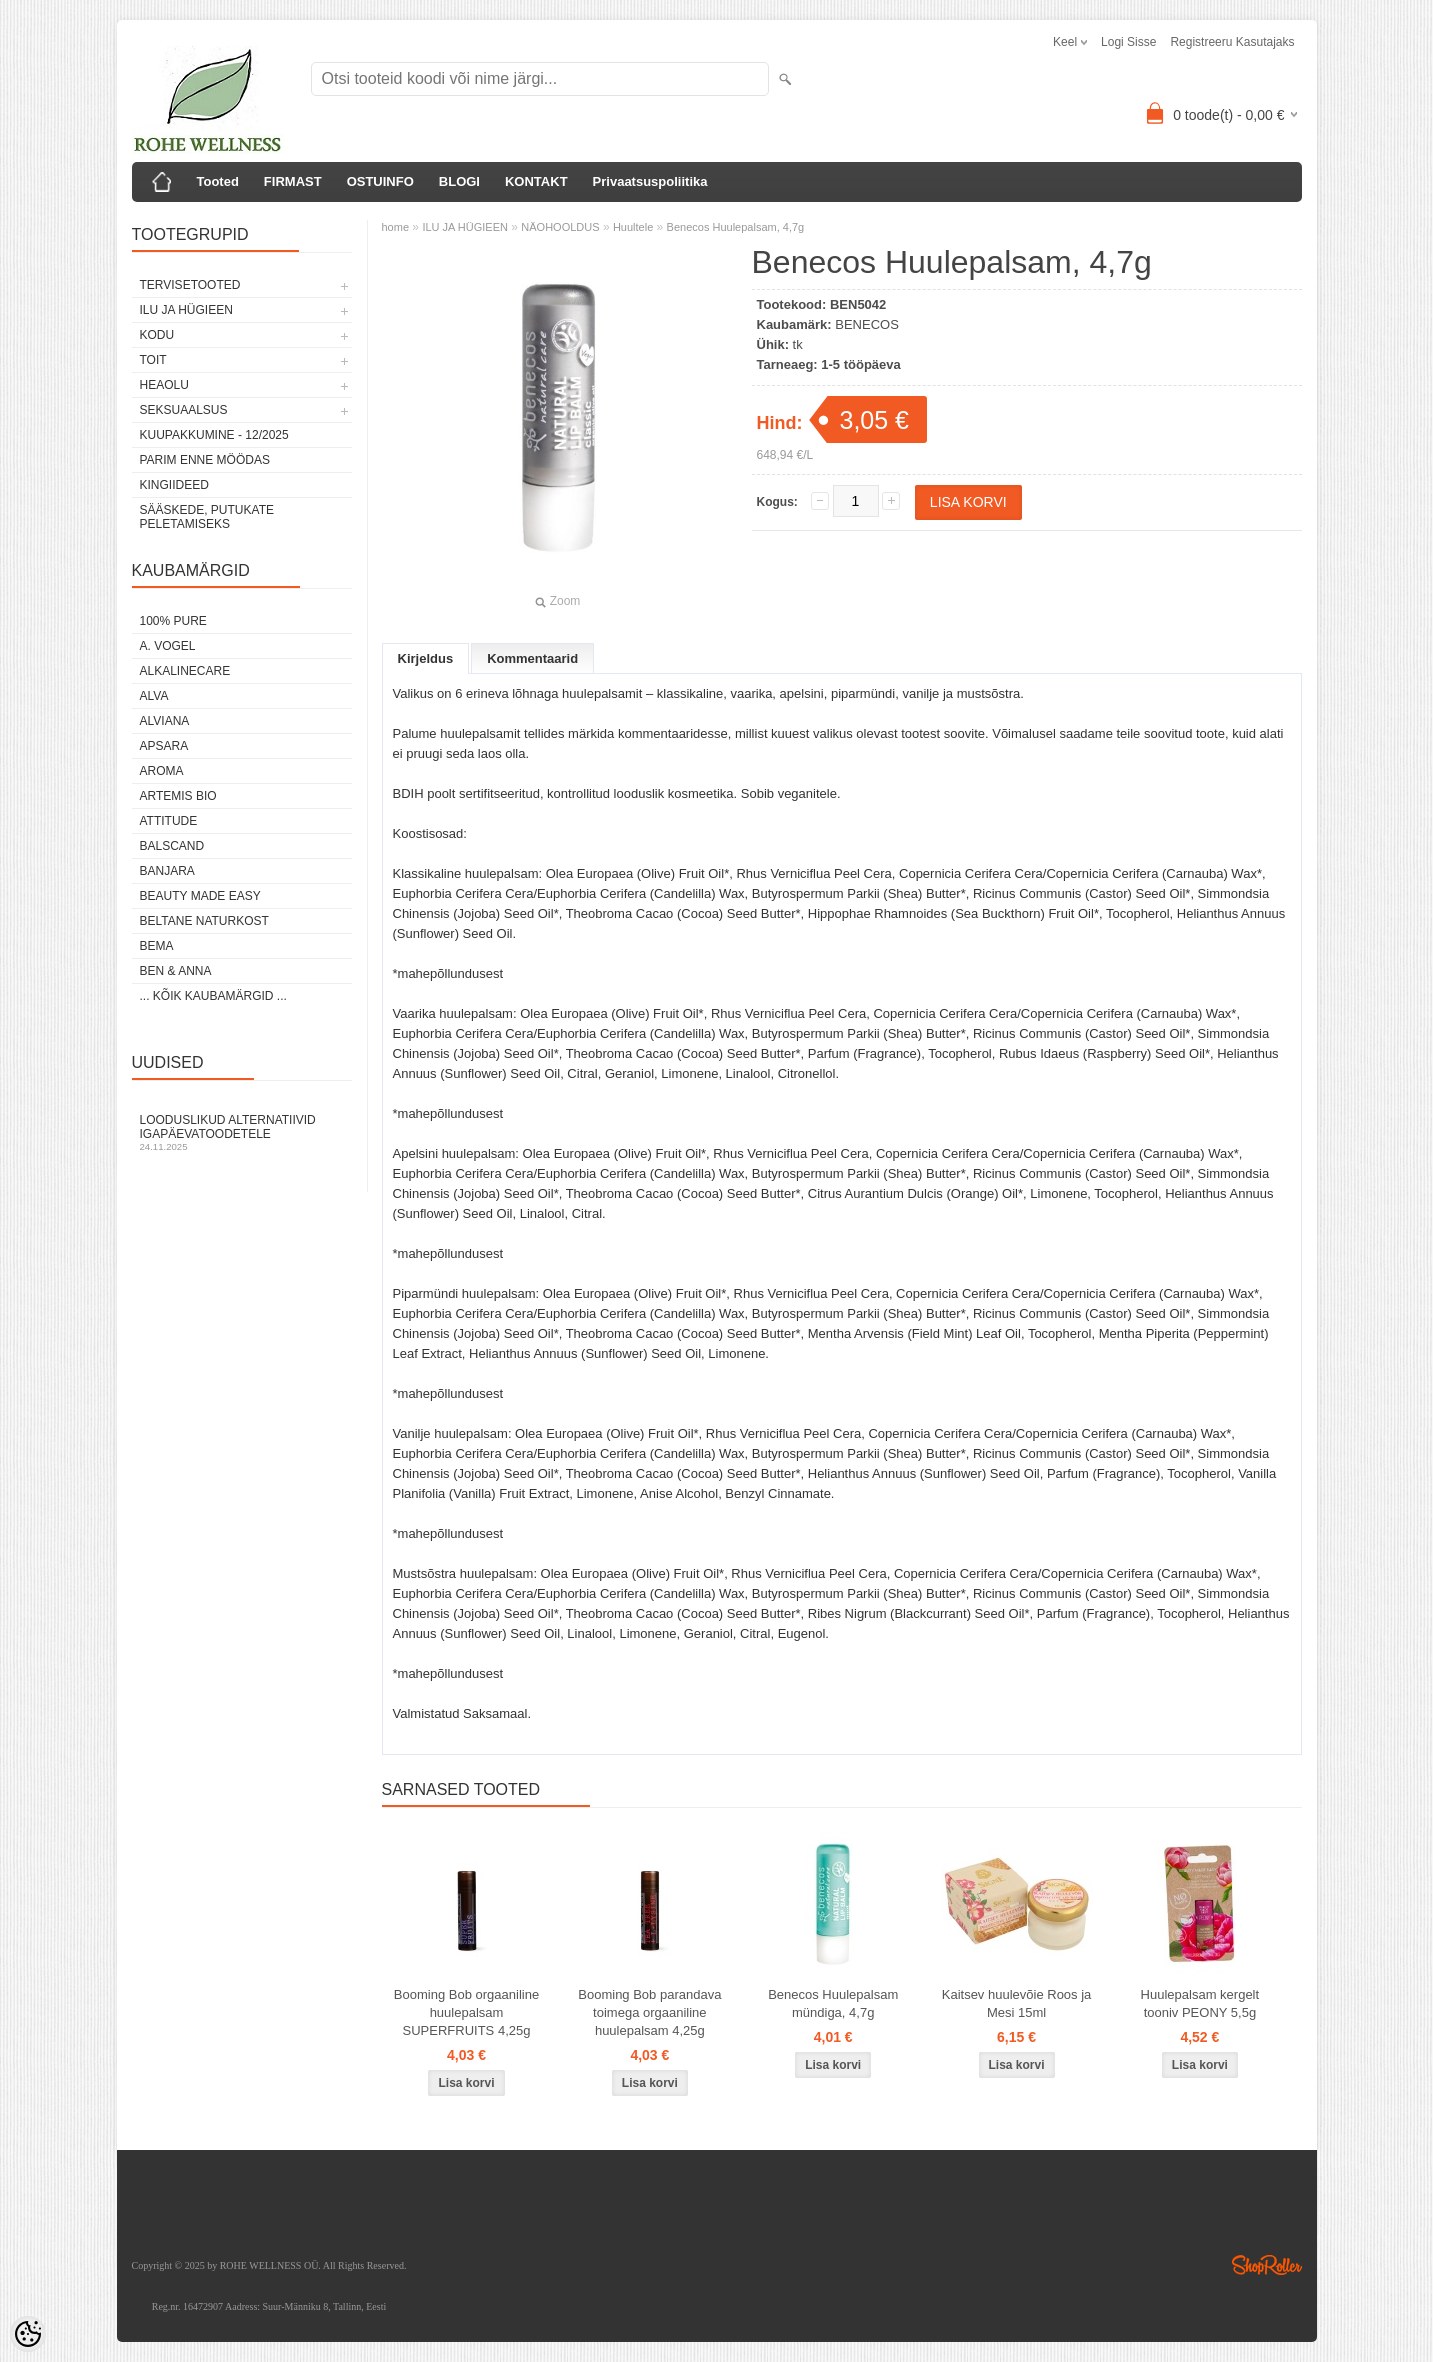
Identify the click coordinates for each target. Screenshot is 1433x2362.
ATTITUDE (169, 821)
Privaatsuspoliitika (650, 181)
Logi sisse (1128, 42)
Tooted (218, 181)
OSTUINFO (380, 181)
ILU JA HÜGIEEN (186, 310)
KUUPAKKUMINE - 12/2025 (214, 435)
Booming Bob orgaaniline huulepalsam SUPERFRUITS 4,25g (466, 2012)
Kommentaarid (532, 658)
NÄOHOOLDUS (560, 227)
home (396, 227)
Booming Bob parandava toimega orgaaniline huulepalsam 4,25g (649, 2012)
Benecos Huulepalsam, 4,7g (736, 227)
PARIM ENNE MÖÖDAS (205, 460)
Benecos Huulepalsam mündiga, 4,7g (833, 2003)
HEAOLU (164, 385)
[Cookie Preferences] (28, 2334)
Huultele (633, 227)
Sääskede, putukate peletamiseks (207, 517)
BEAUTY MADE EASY (200, 896)
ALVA (154, 696)
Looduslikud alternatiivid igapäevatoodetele (242, 1132)
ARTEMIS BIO (178, 796)
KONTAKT (536, 181)
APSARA (164, 746)
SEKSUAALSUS (184, 410)
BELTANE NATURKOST (204, 921)
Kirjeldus (426, 658)
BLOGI (459, 181)
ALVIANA (165, 721)
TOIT (153, 360)
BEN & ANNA (176, 971)
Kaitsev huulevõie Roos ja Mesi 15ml (1017, 2003)
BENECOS (867, 324)
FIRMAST (293, 181)
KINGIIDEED (174, 485)
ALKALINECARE (185, 671)
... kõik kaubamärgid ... (213, 996)
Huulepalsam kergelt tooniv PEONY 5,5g (1200, 2003)
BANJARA (167, 871)
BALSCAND (172, 846)
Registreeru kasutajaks (1232, 42)
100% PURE (173, 621)
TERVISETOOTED (190, 285)
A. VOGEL (168, 646)
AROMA (162, 771)
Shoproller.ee (1267, 2265)
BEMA (157, 946)
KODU (157, 335)
